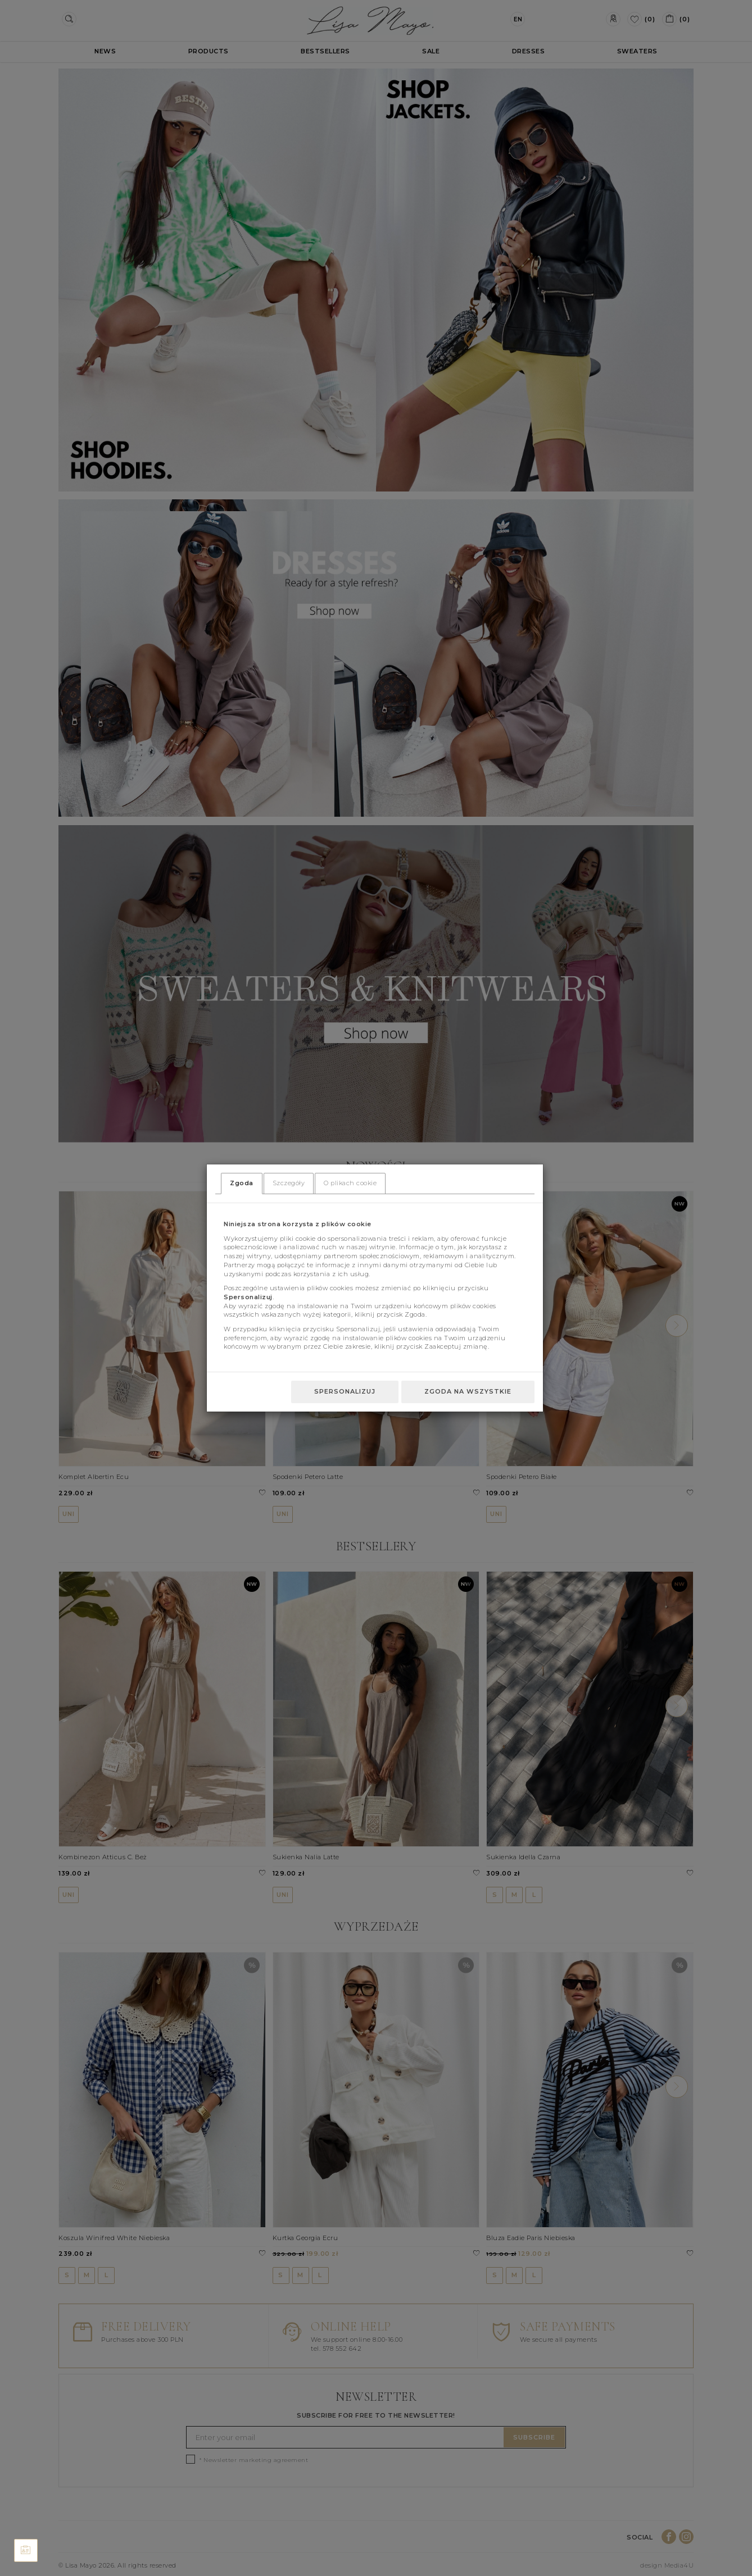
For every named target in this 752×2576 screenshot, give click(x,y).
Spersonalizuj (344, 1391)
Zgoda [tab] (241, 1183)
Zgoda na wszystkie (467, 1391)
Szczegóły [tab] (289, 1183)
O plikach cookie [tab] (350, 1183)
